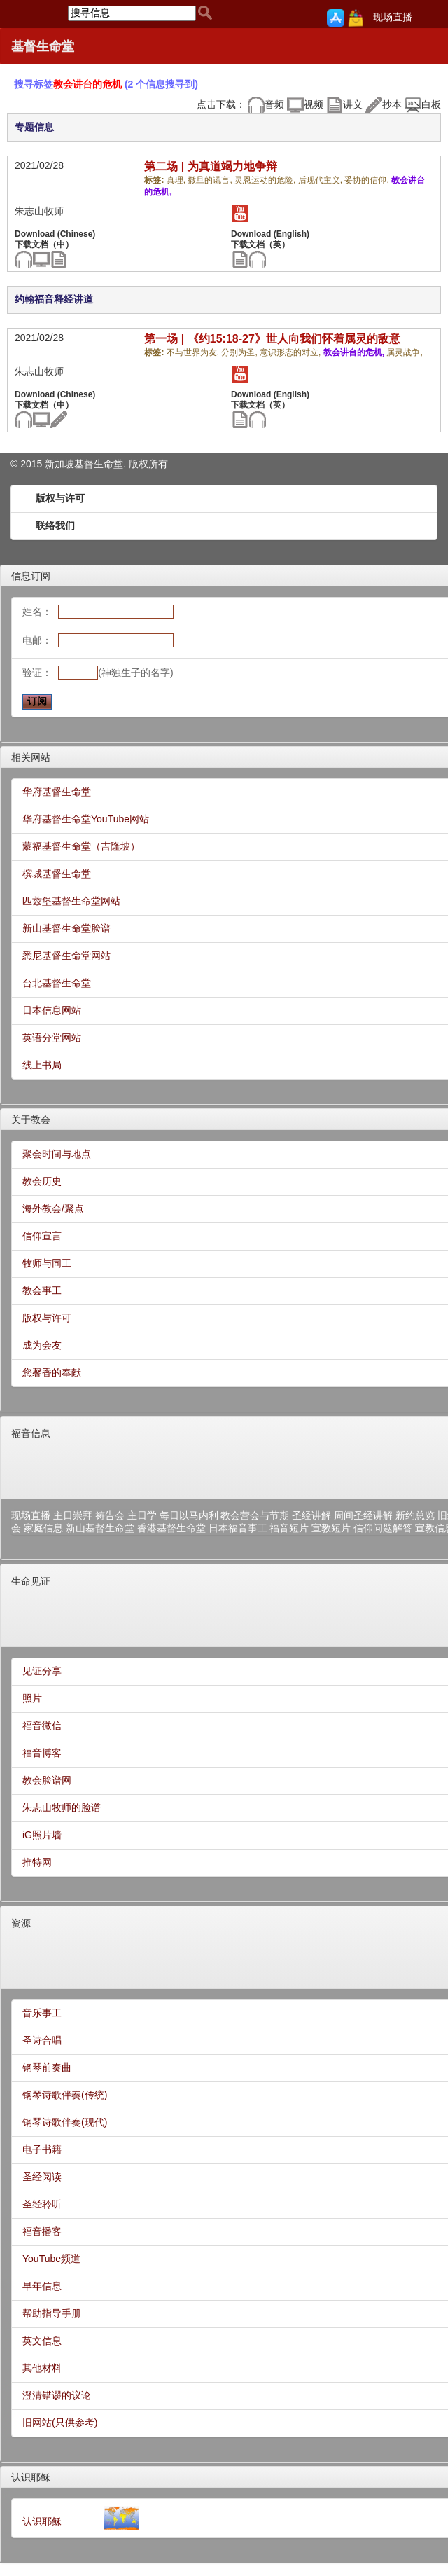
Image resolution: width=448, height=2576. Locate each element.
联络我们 (55, 525)
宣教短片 (331, 1528)
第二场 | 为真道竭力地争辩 (210, 166)
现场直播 (392, 16)
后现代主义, (321, 180)
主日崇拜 (72, 1515)
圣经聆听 (42, 2204)
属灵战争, (404, 352)
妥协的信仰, (367, 180)
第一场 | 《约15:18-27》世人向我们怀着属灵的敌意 (272, 339)
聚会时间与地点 (56, 1153)
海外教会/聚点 (53, 1208)
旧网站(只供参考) (59, 2422)
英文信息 (42, 2340)
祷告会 (110, 1515)
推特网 (37, 1862)
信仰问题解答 (383, 1528)
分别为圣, (240, 352)
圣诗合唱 (42, 2040)
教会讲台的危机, (355, 352)
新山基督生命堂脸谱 (66, 928)
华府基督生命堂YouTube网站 (85, 819)
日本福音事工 (238, 1528)
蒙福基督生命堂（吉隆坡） (81, 846)
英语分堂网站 (51, 1037)
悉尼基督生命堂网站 (66, 955)
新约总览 (415, 1515)
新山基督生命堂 (100, 1528)
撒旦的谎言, (211, 180)
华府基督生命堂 (56, 791)
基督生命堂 (42, 46)
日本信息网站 (51, 1010)
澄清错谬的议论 (56, 2395)
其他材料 (42, 2368)
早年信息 (42, 2286)
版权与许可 (60, 498)
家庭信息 (43, 1528)
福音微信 (42, 1725)
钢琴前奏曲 (46, 2067)
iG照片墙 (42, 1834)
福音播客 (42, 2231)
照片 (32, 1698)
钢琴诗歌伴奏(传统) (64, 2094)
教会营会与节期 (254, 1515)
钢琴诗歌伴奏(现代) (64, 2122)
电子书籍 (42, 2149)
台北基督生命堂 (56, 983)
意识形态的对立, (291, 352)
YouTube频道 (51, 2258)
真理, (177, 180)
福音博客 (42, 1752)
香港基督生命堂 (171, 1528)
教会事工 (42, 1290)
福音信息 (30, 1433)
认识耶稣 (30, 2477)
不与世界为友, (194, 352)
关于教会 (30, 1119)
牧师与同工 (46, 1263)
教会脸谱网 (46, 1780)
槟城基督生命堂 (56, 873)
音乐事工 (42, 2012)
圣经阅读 (42, 2176)
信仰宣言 (42, 1235)
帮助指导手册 (51, 2313)
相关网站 (30, 757)
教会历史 (42, 1181)
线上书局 (42, 1064)
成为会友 (42, 1345)
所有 (158, 463)
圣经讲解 (311, 1515)
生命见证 (30, 1581)
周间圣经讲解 (363, 1515)
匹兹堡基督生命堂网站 (71, 901)
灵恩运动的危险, (266, 180)
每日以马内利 (189, 1515)
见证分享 (42, 1670)
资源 (21, 1923)
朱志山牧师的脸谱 (61, 1807)
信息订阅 (30, 575)
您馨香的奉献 (51, 1372)
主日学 (142, 1515)
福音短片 (289, 1528)
